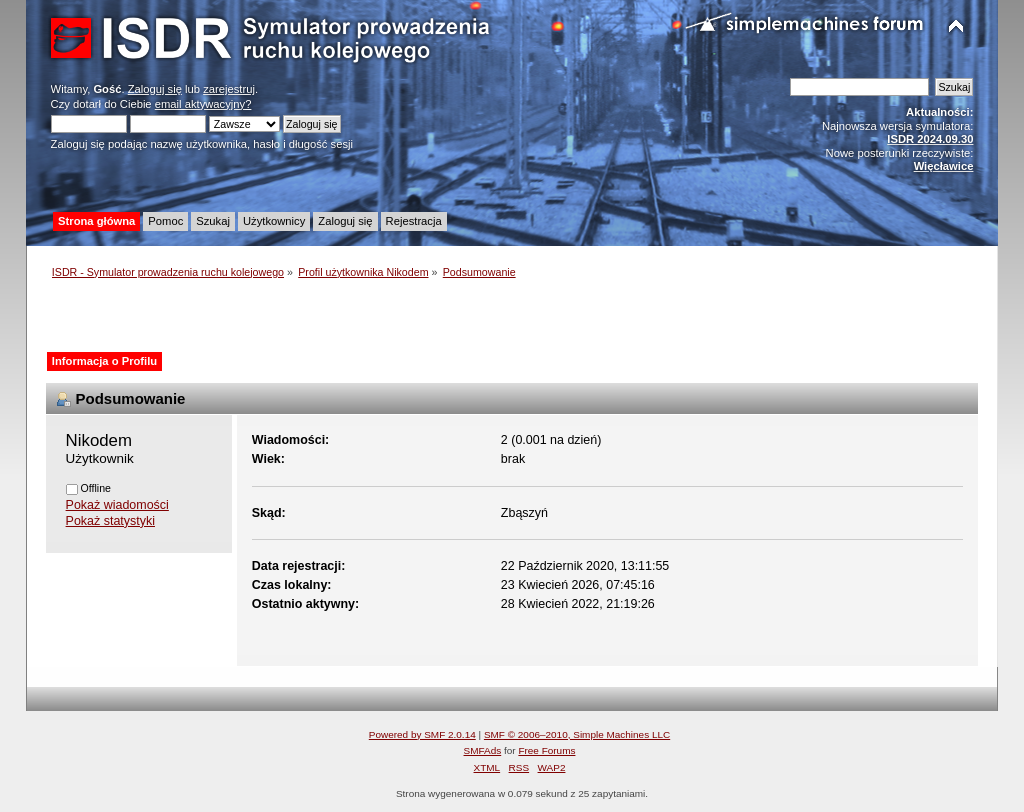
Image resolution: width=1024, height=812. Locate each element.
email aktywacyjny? (203, 104)
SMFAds (483, 750)
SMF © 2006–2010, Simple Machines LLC (577, 734)
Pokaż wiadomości (117, 505)
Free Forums (546, 750)
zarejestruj (229, 89)
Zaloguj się (155, 89)
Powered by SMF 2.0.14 (422, 734)
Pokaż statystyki (110, 521)
